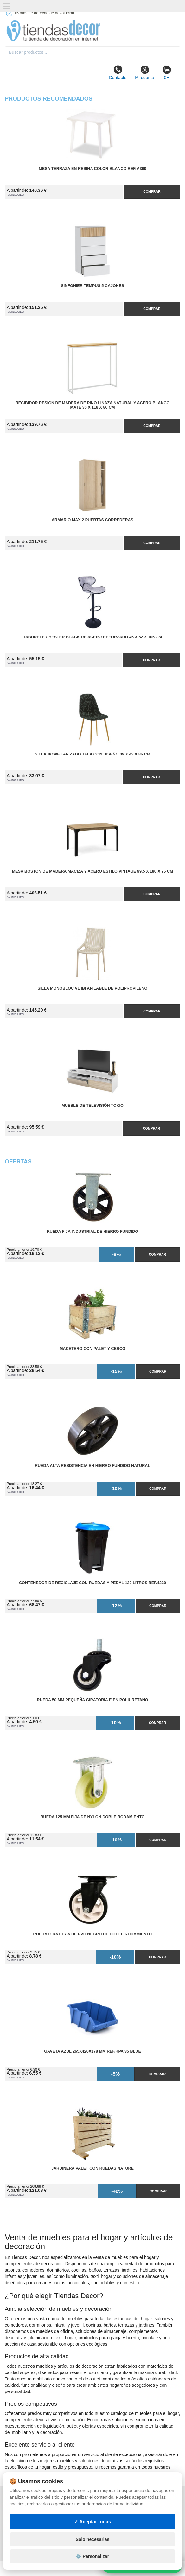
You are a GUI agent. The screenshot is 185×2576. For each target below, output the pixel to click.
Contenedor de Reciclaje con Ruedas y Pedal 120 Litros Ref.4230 (92, 1583)
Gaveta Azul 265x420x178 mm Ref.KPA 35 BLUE (92, 2051)
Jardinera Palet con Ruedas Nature (92, 2168)
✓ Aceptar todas (92, 2521)
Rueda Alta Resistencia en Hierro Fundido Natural (92, 1465)
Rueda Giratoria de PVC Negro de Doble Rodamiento (92, 1934)
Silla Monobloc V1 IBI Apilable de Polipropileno (93, 988)
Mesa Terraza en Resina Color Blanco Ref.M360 (92, 168)
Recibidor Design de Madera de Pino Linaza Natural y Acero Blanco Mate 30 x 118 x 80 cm (93, 405)
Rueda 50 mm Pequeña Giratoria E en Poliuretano (92, 1700)
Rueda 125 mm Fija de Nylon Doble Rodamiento (92, 1817)
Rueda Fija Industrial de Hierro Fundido (92, 1231)
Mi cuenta (144, 72)
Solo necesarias (93, 2539)
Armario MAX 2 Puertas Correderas (92, 520)
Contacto (117, 72)
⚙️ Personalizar (92, 2556)
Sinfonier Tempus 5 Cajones (92, 286)
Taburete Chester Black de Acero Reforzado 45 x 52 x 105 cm (92, 637)
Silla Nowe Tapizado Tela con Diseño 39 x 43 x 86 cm (92, 754)
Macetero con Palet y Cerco (92, 1348)
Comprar (151, 191)
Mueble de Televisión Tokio (92, 1105)
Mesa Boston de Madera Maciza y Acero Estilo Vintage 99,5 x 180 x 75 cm (92, 871)
